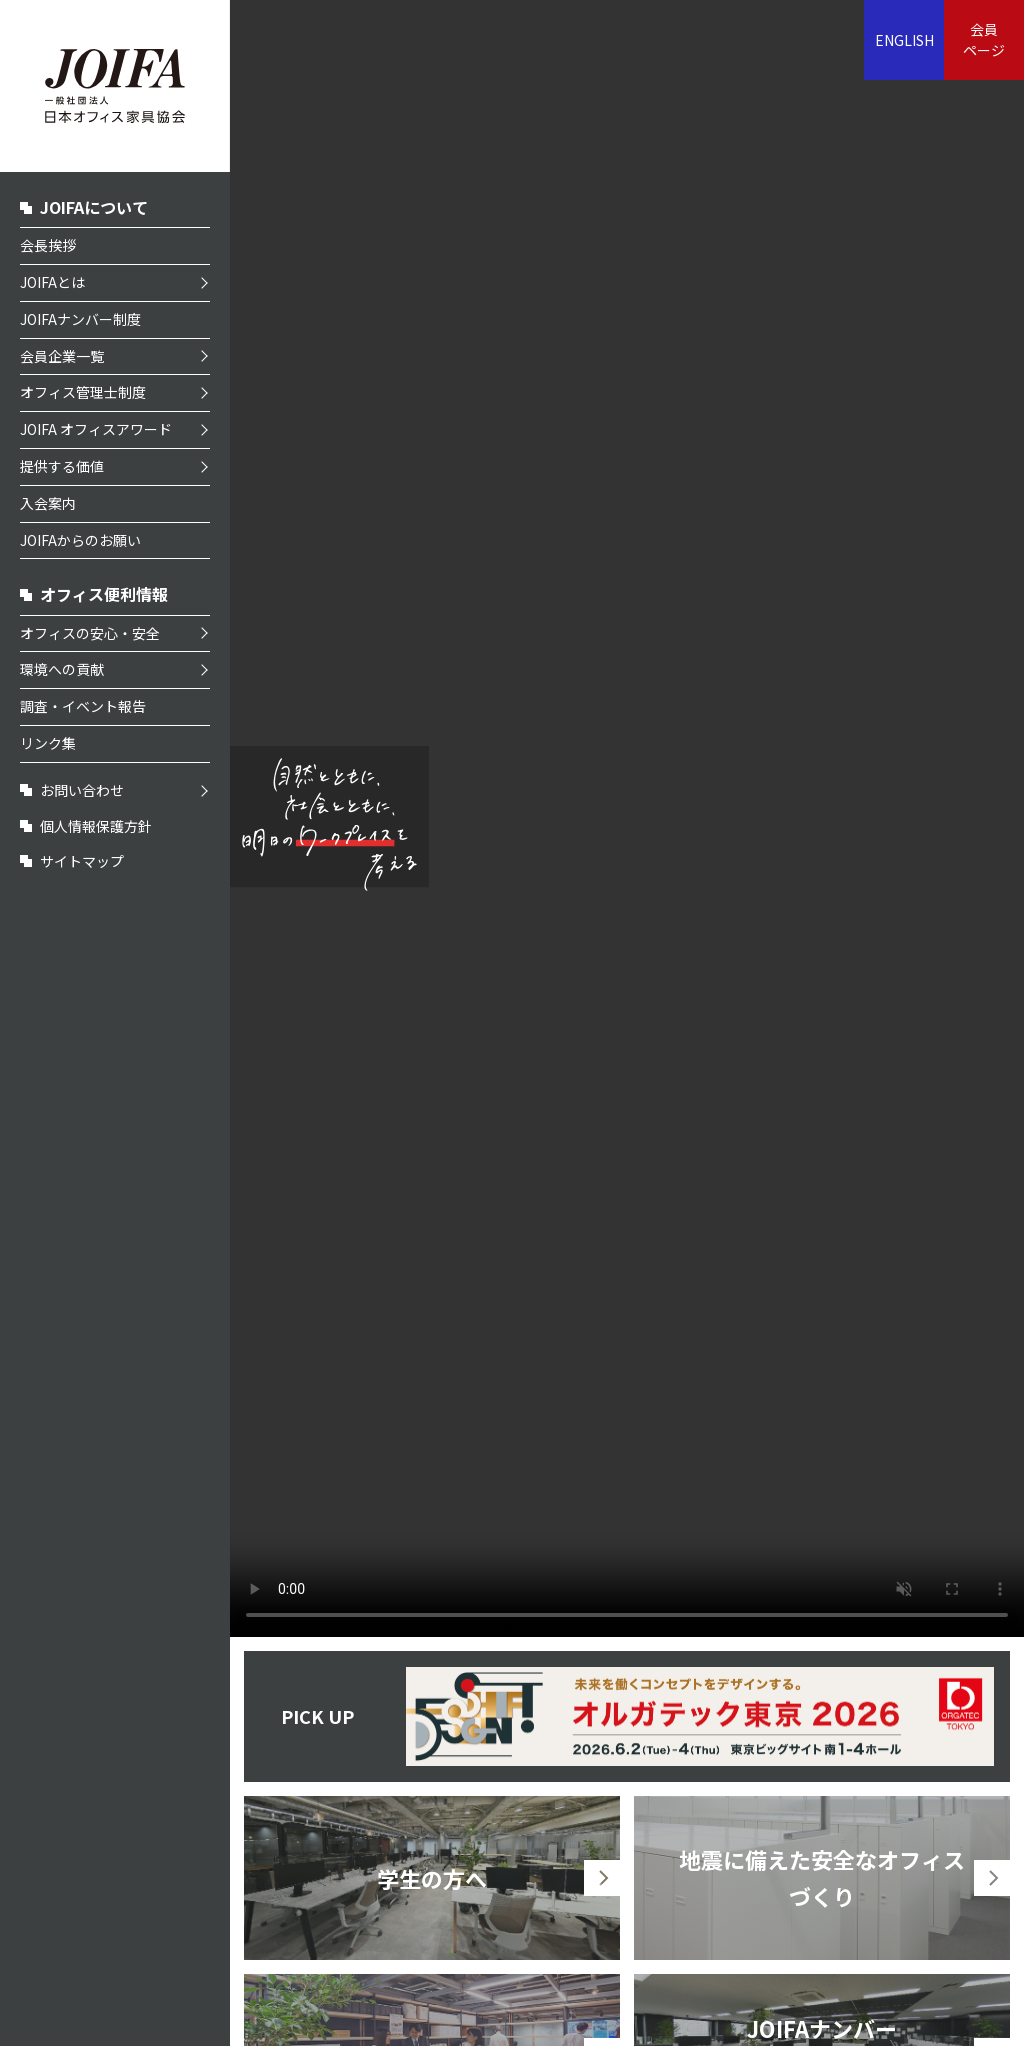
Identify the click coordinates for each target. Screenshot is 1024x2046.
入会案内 (48, 503)
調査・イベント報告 (83, 706)
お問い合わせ (82, 790)
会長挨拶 (48, 245)
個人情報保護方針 (96, 826)
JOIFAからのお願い (80, 540)
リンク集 (48, 743)
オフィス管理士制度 (83, 392)
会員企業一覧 (62, 356)
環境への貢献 (62, 669)
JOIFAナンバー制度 (80, 319)
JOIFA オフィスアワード (96, 429)
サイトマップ (82, 861)
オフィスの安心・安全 (90, 633)
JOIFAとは (52, 282)
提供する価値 (62, 466)
